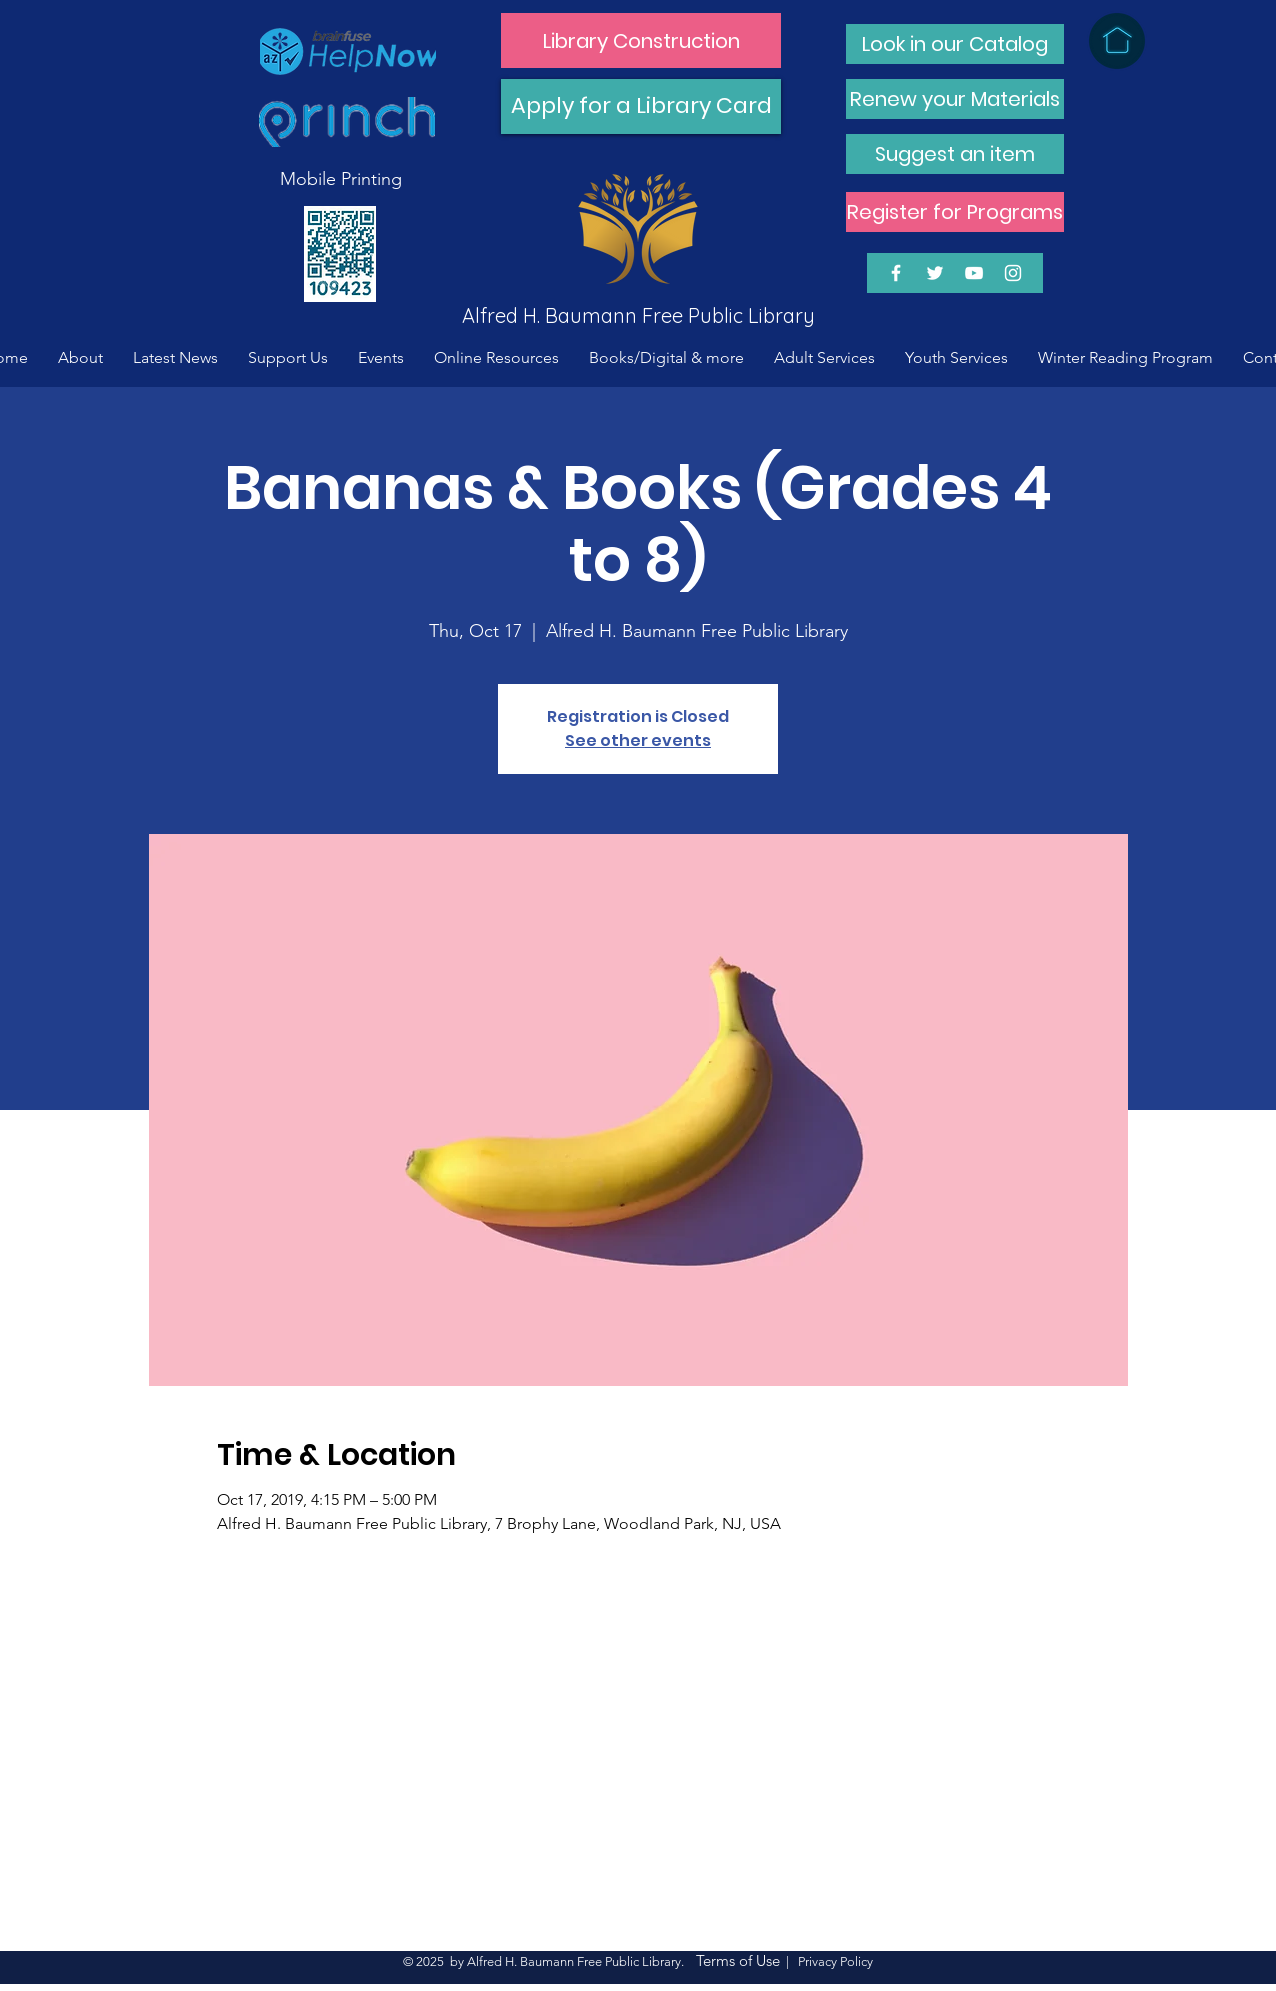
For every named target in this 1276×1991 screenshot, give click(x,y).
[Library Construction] (641, 40)
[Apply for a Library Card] (641, 106)
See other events (638, 740)
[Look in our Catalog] (955, 44)
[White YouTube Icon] (974, 273)
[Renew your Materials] (955, 99)
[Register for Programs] (955, 212)
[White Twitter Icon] (935, 273)
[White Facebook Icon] (896, 273)
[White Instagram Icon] (1013, 273)
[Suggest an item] (955, 154)
